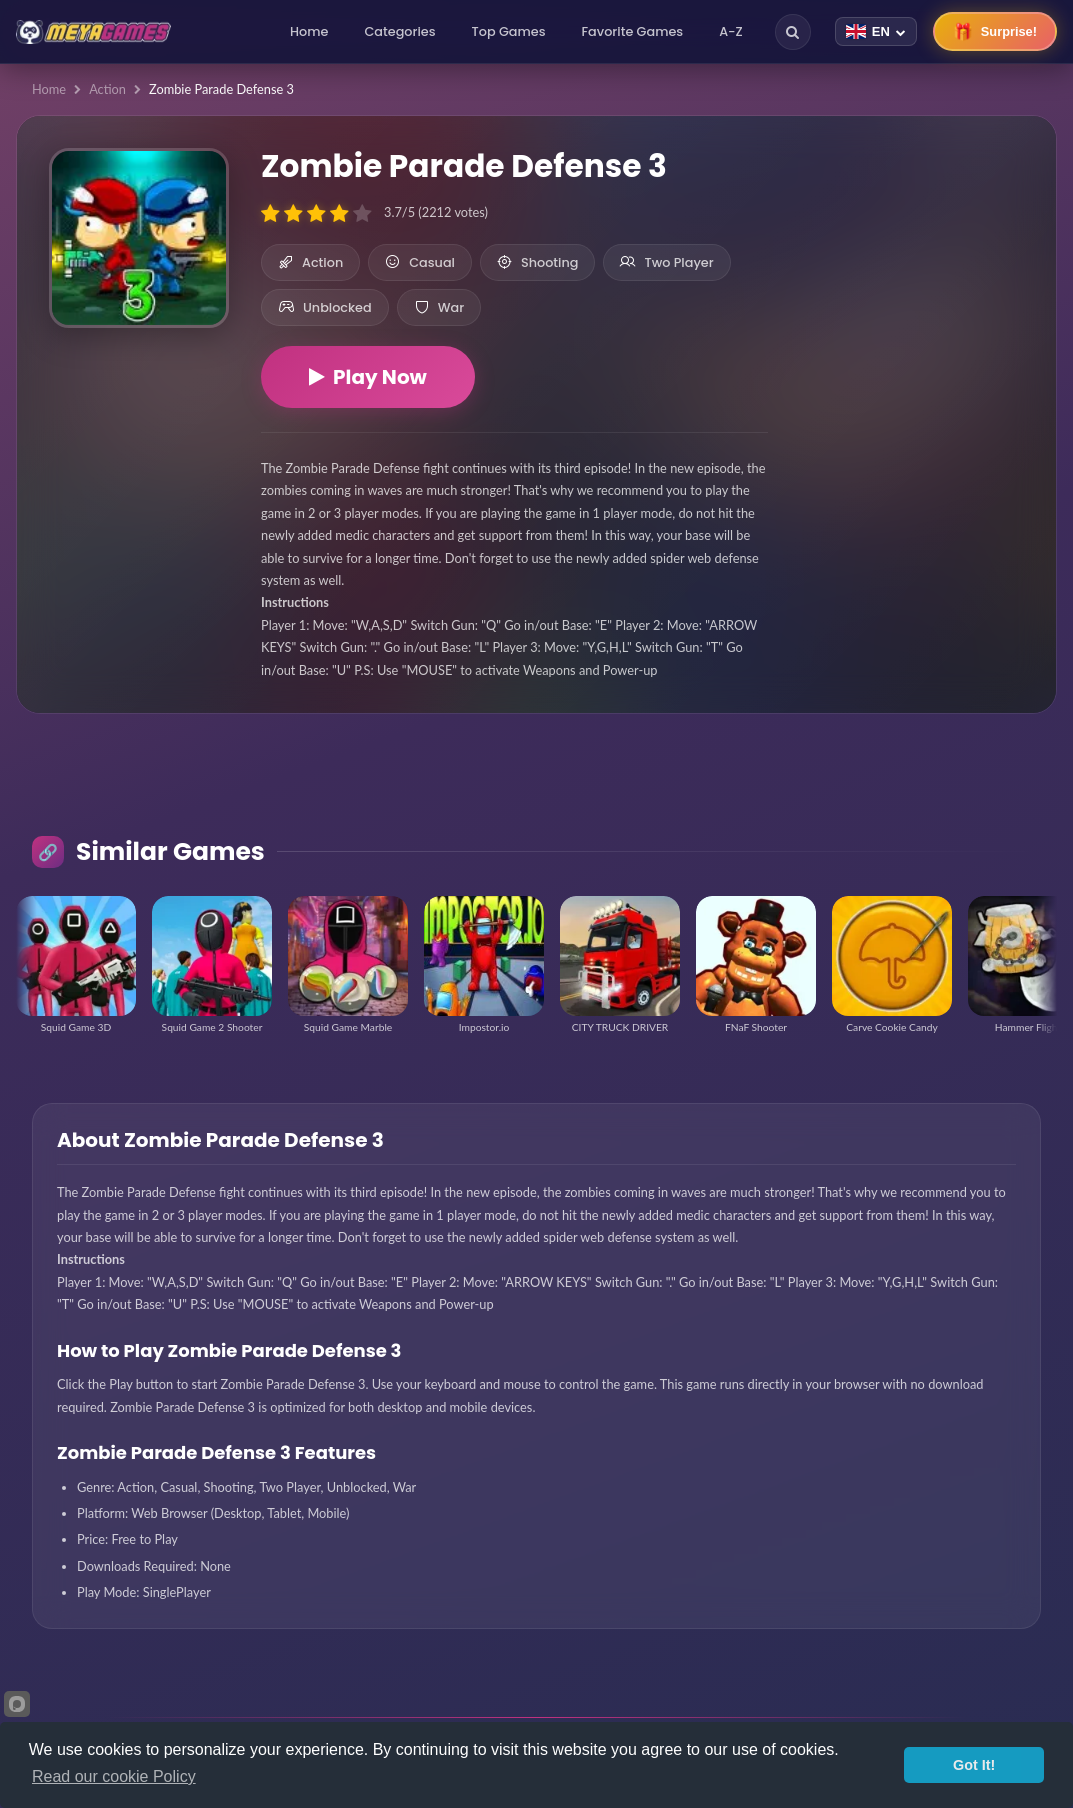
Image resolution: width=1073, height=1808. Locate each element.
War (439, 307)
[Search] (793, 32)
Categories (399, 31)
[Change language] (876, 31)
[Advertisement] (912, 260)
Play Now (368, 377)
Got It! (974, 1765)
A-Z (731, 31)
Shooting (537, 262)
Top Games (509, 31)
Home (309, 31)
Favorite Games (633, 31)
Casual (420, 262)
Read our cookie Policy (114, 1776)
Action (107, 89)
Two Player (666, 262)
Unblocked (325, 307)
